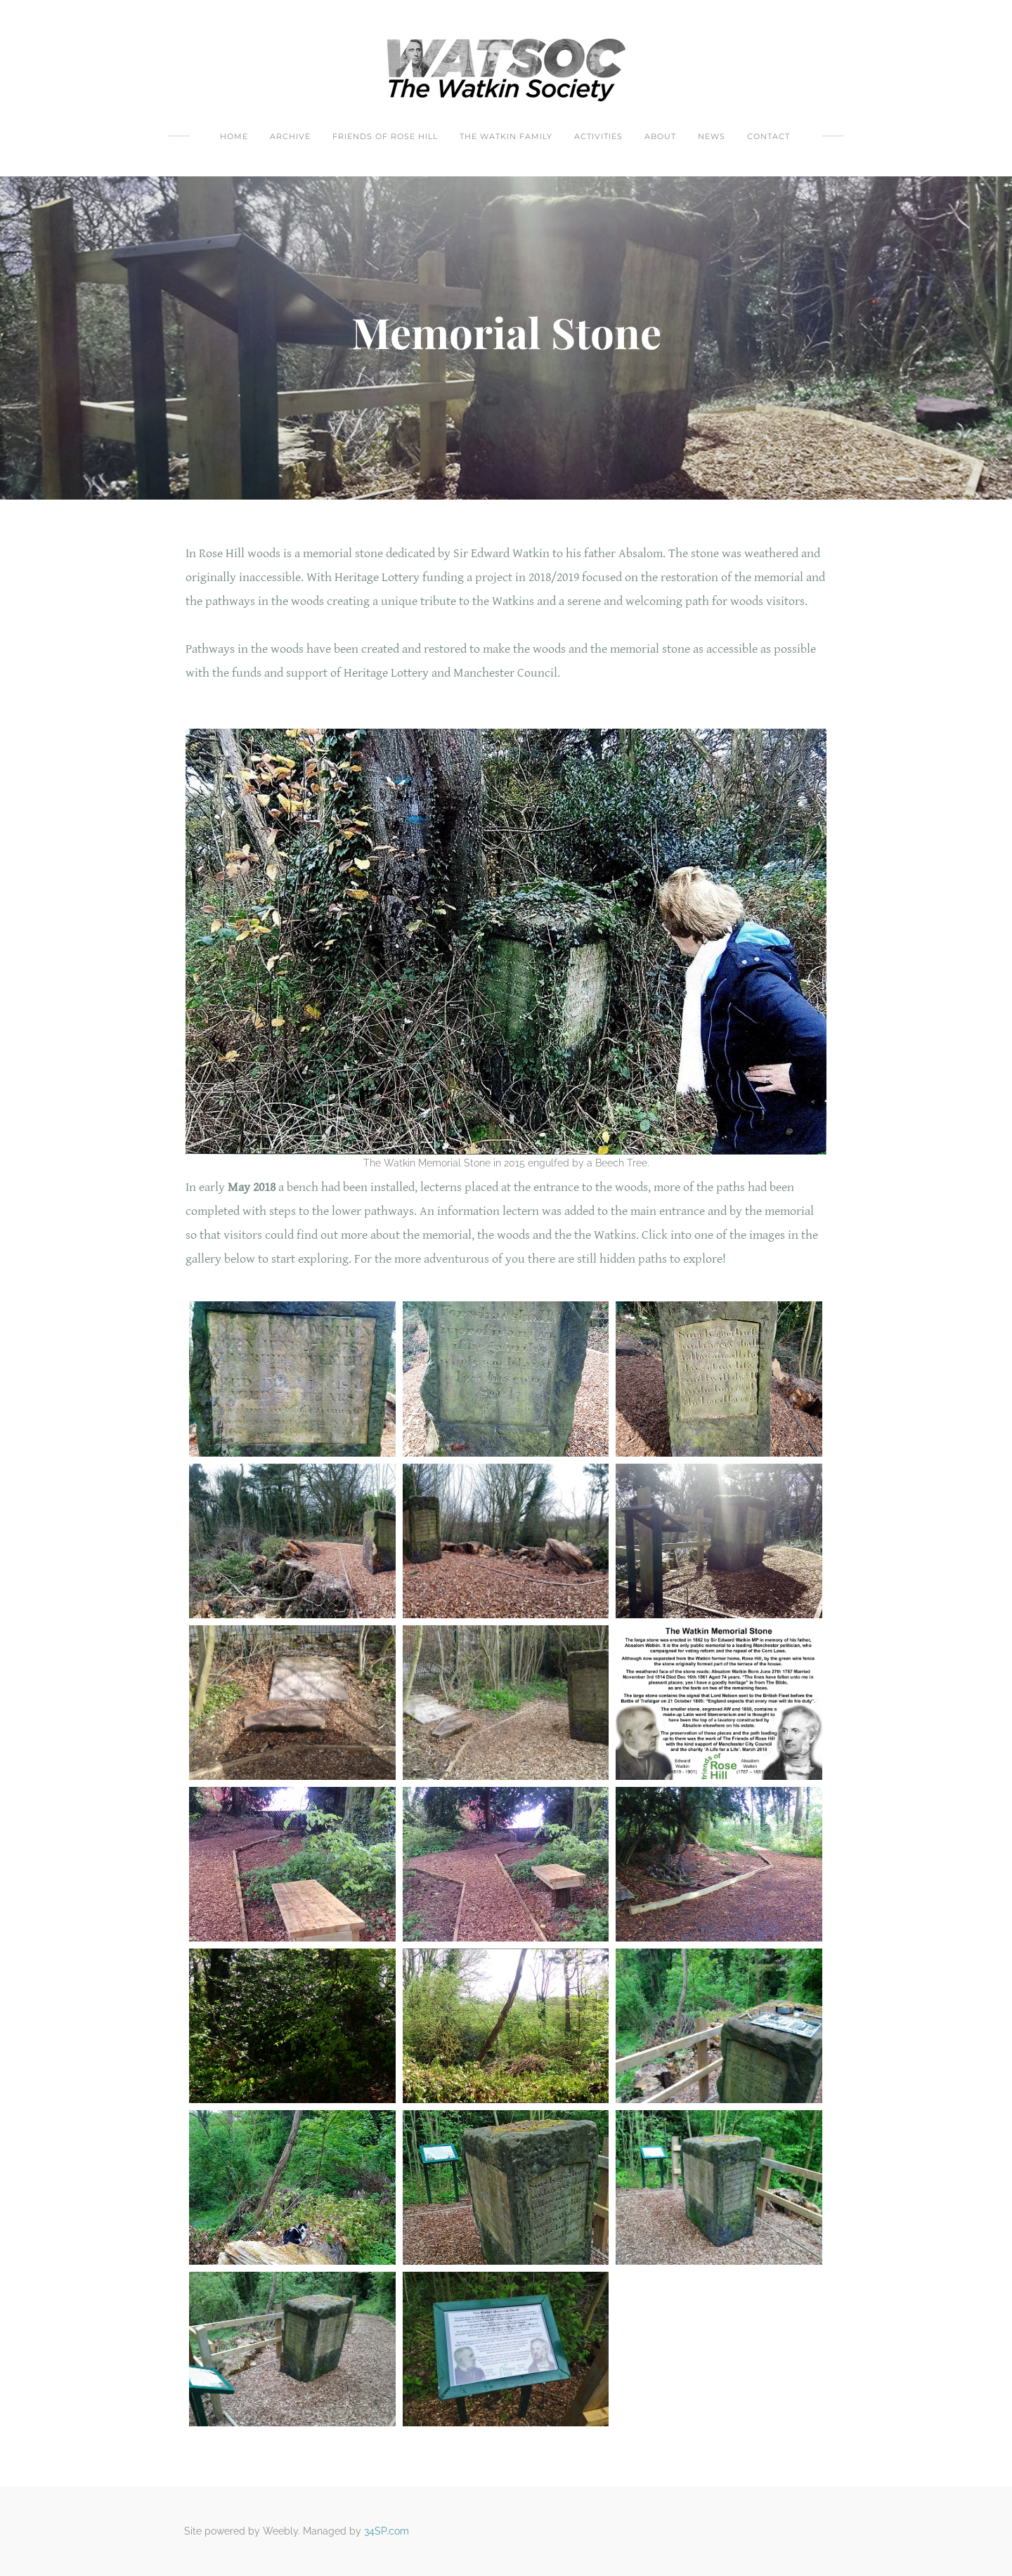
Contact (768, 136)
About (660, 136)
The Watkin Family (506, 136)
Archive (290, 136)
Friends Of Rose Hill (385, 136)
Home (234, 136)
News (711, 136)
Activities (598, 136)
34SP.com (386, 2531)
